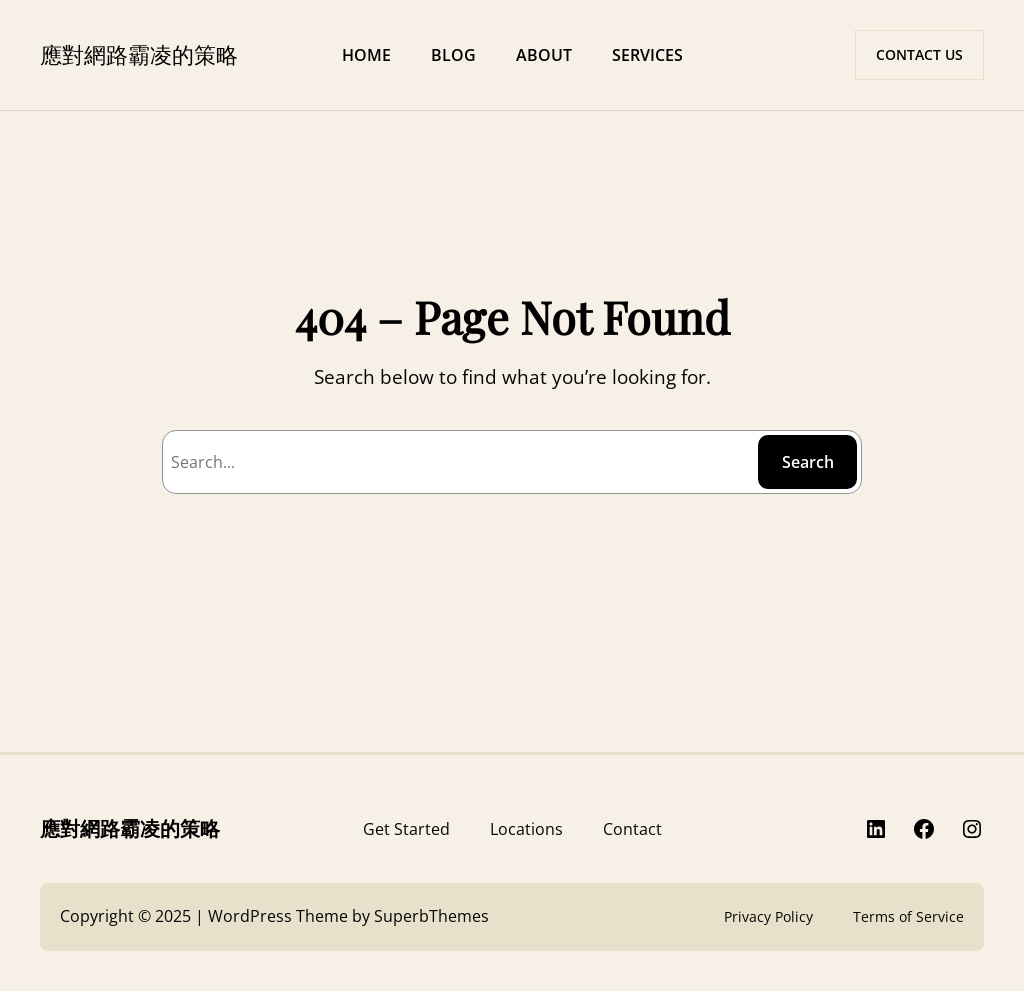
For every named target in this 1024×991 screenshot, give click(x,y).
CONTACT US (919, 54)
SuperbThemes (431, 916)
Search (808, 462)
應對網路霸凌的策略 (139, 54)
